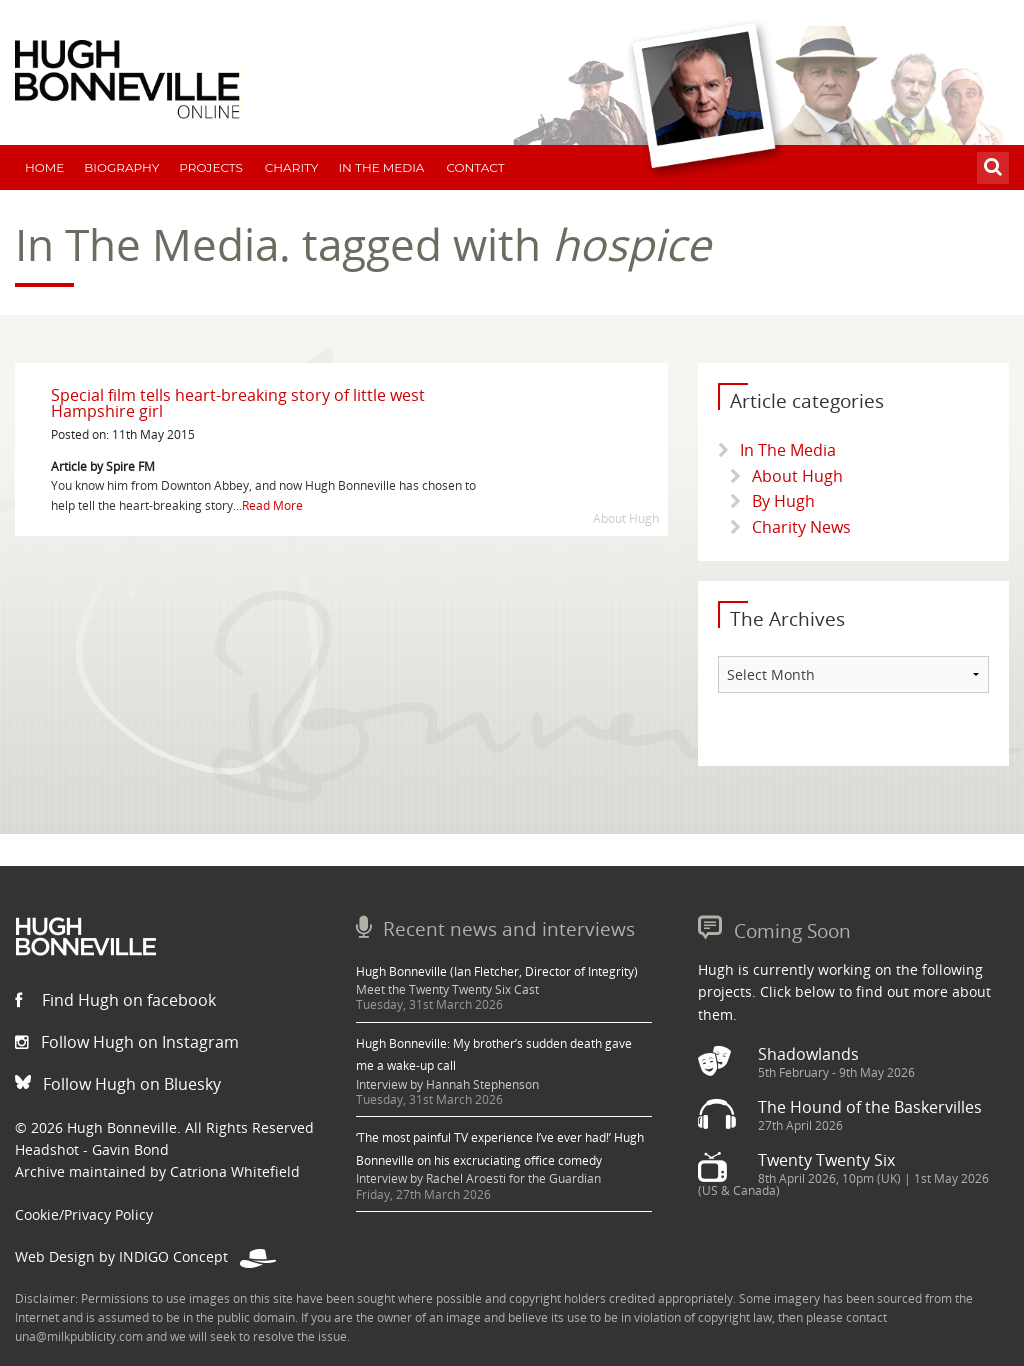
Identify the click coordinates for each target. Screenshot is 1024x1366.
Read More (272, 505)
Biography (121, 167)
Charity (292, 167)
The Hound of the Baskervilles (870, 1107)
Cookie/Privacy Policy (84, 1214)
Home (44, 167)
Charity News (801, 527)
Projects (211, 167)
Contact (475, 167)
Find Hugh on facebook (115, 1000)
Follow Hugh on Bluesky (118, 1084)
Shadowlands (808, 1054)
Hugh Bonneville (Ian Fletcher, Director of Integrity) (497, 971)
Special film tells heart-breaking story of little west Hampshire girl (238, 403)
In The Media (381, 167)
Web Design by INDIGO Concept (145, 1256)
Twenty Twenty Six (826, 1160)
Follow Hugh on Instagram (127, 1042)
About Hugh (797, 476)
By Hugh (783, 501)
